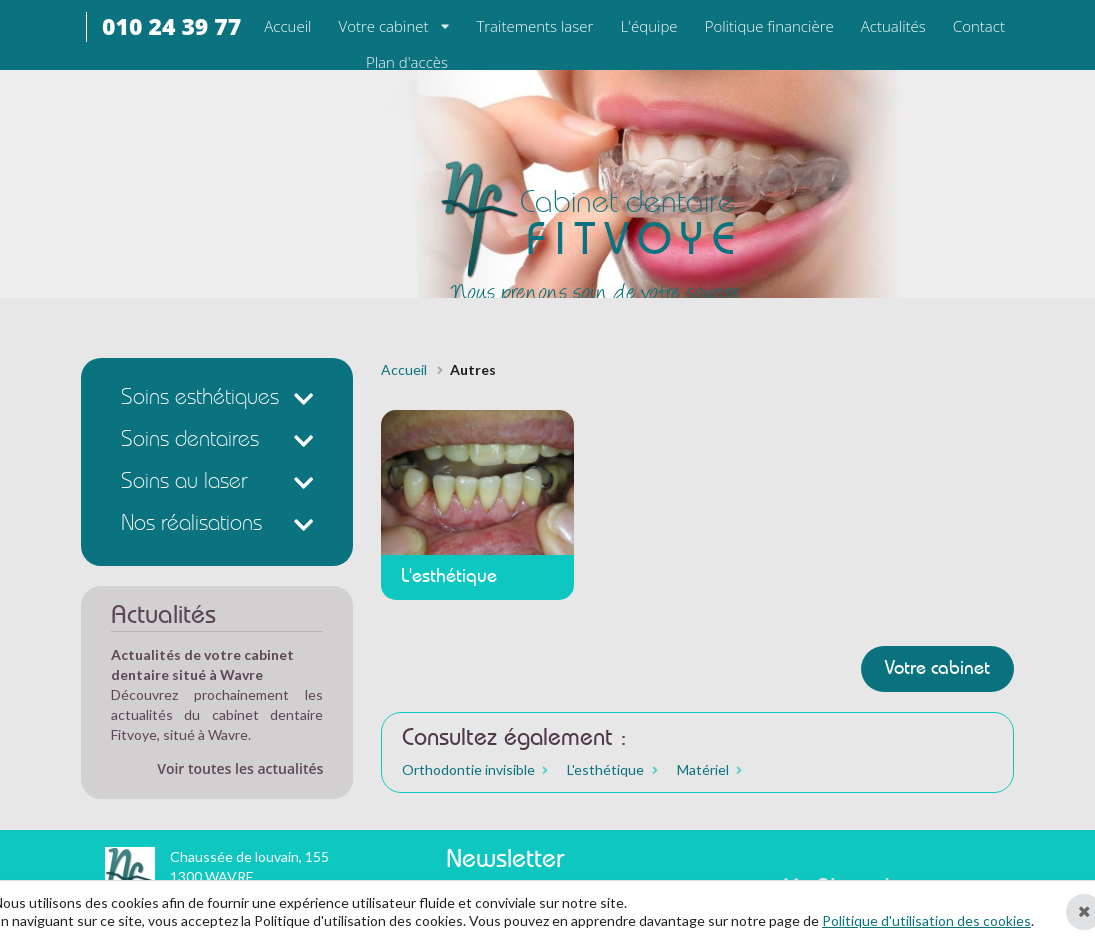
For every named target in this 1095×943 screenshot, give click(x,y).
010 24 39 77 (171, 27)
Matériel (703, 770)
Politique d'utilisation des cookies (926, 920)
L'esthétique (605, 770)
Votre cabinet (384, 26)
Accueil (404, 370)
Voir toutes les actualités (240, 768)
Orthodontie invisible (468, 770)
